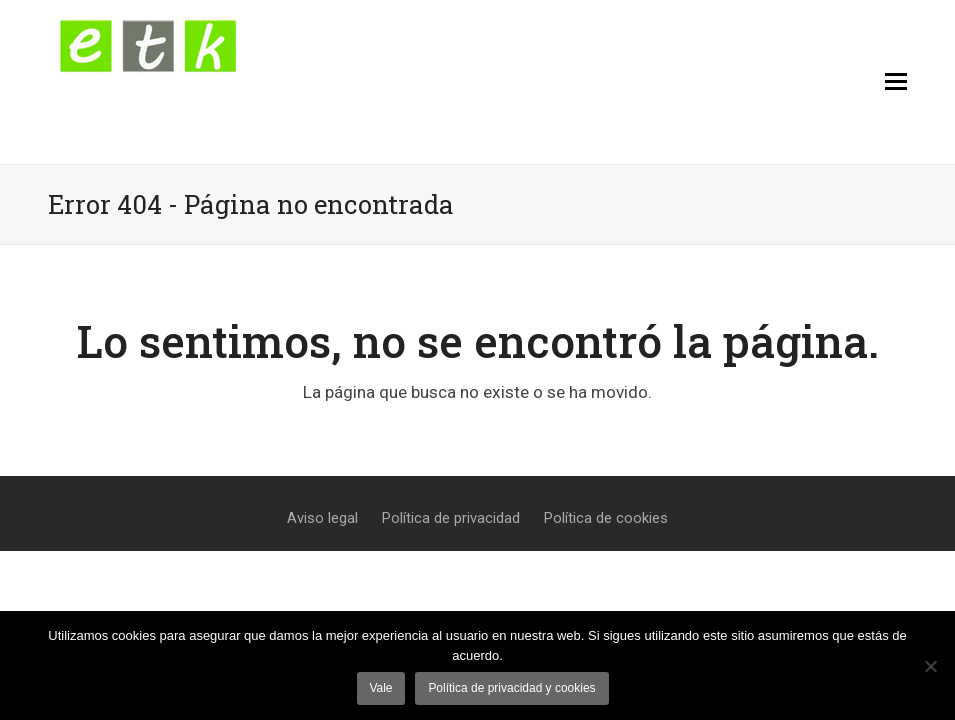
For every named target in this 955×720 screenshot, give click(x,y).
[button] (896, 82)
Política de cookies (606, 518)
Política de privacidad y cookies (511, 688)
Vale (380, 688)
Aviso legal (322, 518)
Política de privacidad (451, 518)
